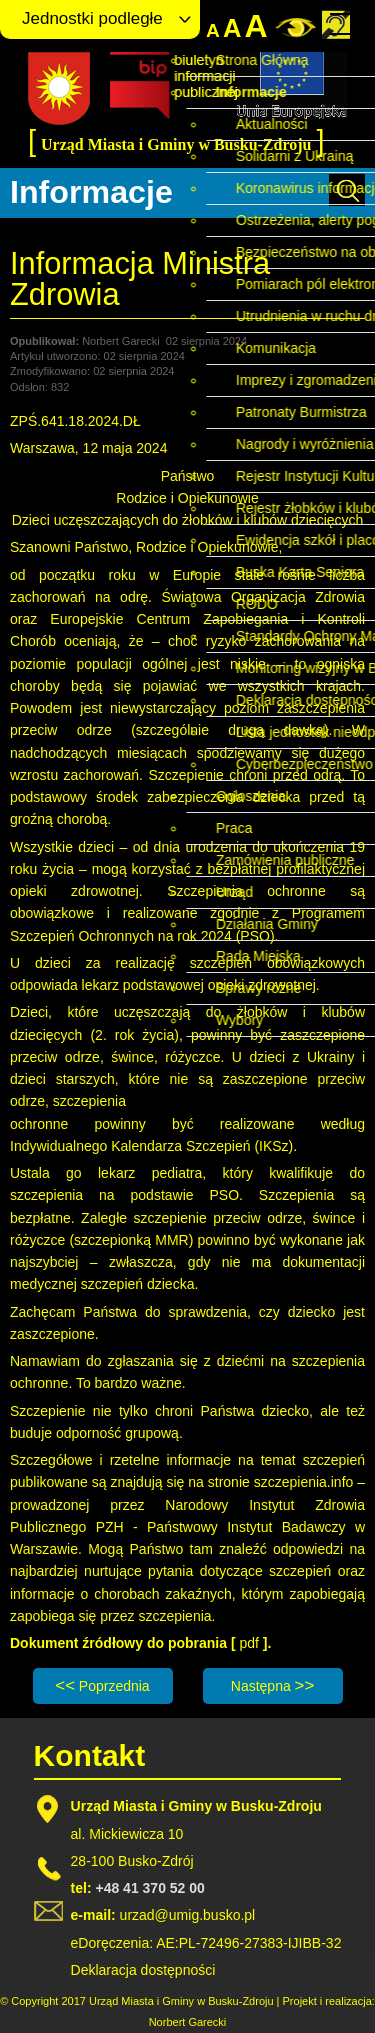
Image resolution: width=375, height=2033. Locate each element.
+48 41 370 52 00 (149, 1888)
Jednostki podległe (92, 18)
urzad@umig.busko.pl (188, 1915)
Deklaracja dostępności (143, 1970)
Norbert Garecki (188, 2022)
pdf (250, 1643)
